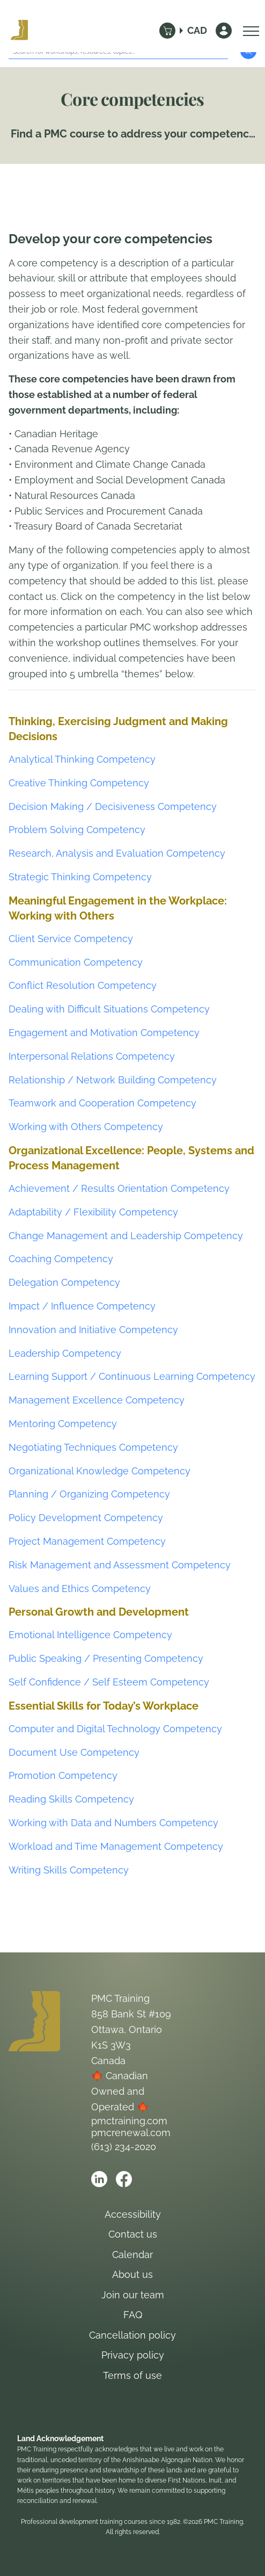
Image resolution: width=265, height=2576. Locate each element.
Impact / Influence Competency (82, 1306)
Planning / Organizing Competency (89, 1494)
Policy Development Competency (86, 1517)
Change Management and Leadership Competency (126, 1235)
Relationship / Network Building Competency (113, 1080)
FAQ (132, 2314)
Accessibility (133, 2214)
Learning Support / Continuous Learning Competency (132, 1376)
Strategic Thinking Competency (80, 876)
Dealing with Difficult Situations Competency (109, 1009)
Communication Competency (76, 962)
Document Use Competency (74, 1752)
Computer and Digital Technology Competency (115, 1728)
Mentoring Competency (63, 1423)
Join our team (132, 2294)
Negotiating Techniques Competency (93, 1447)
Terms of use (132, 2375)
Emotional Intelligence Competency (90, 1634)
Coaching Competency (61, 1258)
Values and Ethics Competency (80, 1588)
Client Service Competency (71, 938)
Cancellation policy (132, 2335)
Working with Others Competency (86, 1126)
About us (132, 2274)
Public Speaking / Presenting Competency (106, 1658)
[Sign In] (224, 31)
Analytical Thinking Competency (82, 759)
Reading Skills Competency (71, 1799)
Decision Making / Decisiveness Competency (113, 806)
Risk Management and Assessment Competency (120, 1565)
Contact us (132, 2234)
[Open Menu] (248, 31)
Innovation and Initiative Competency (93, 1329)
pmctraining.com (129, 2120)
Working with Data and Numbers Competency (113, 1822)
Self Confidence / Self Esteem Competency (109, 1682)
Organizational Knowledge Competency (99, 1471)
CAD (197, 30)
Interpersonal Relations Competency (92, 1056)
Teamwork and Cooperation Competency (102, 1103)
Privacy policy (132, 2355)
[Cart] (167, 31)
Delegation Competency (64, 1282)
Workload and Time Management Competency (116, 1846)
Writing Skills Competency (69, 1870)
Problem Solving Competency (77, 829)
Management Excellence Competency (97, 1400)
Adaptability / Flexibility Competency (93, 1212)
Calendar (132, 2254)
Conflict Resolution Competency (83, 985)
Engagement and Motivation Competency (104, 1032)
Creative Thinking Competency (79, 782)
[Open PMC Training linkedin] (99, 2179)
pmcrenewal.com (131, 2132)
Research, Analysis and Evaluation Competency (117, 853)
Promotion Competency (63, 1775)
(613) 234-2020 (123, 2146)
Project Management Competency (87, 1541)
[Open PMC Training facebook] (124, 2179)
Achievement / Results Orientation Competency (119, 1188)
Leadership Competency (65, 1353)
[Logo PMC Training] (19, 30)
